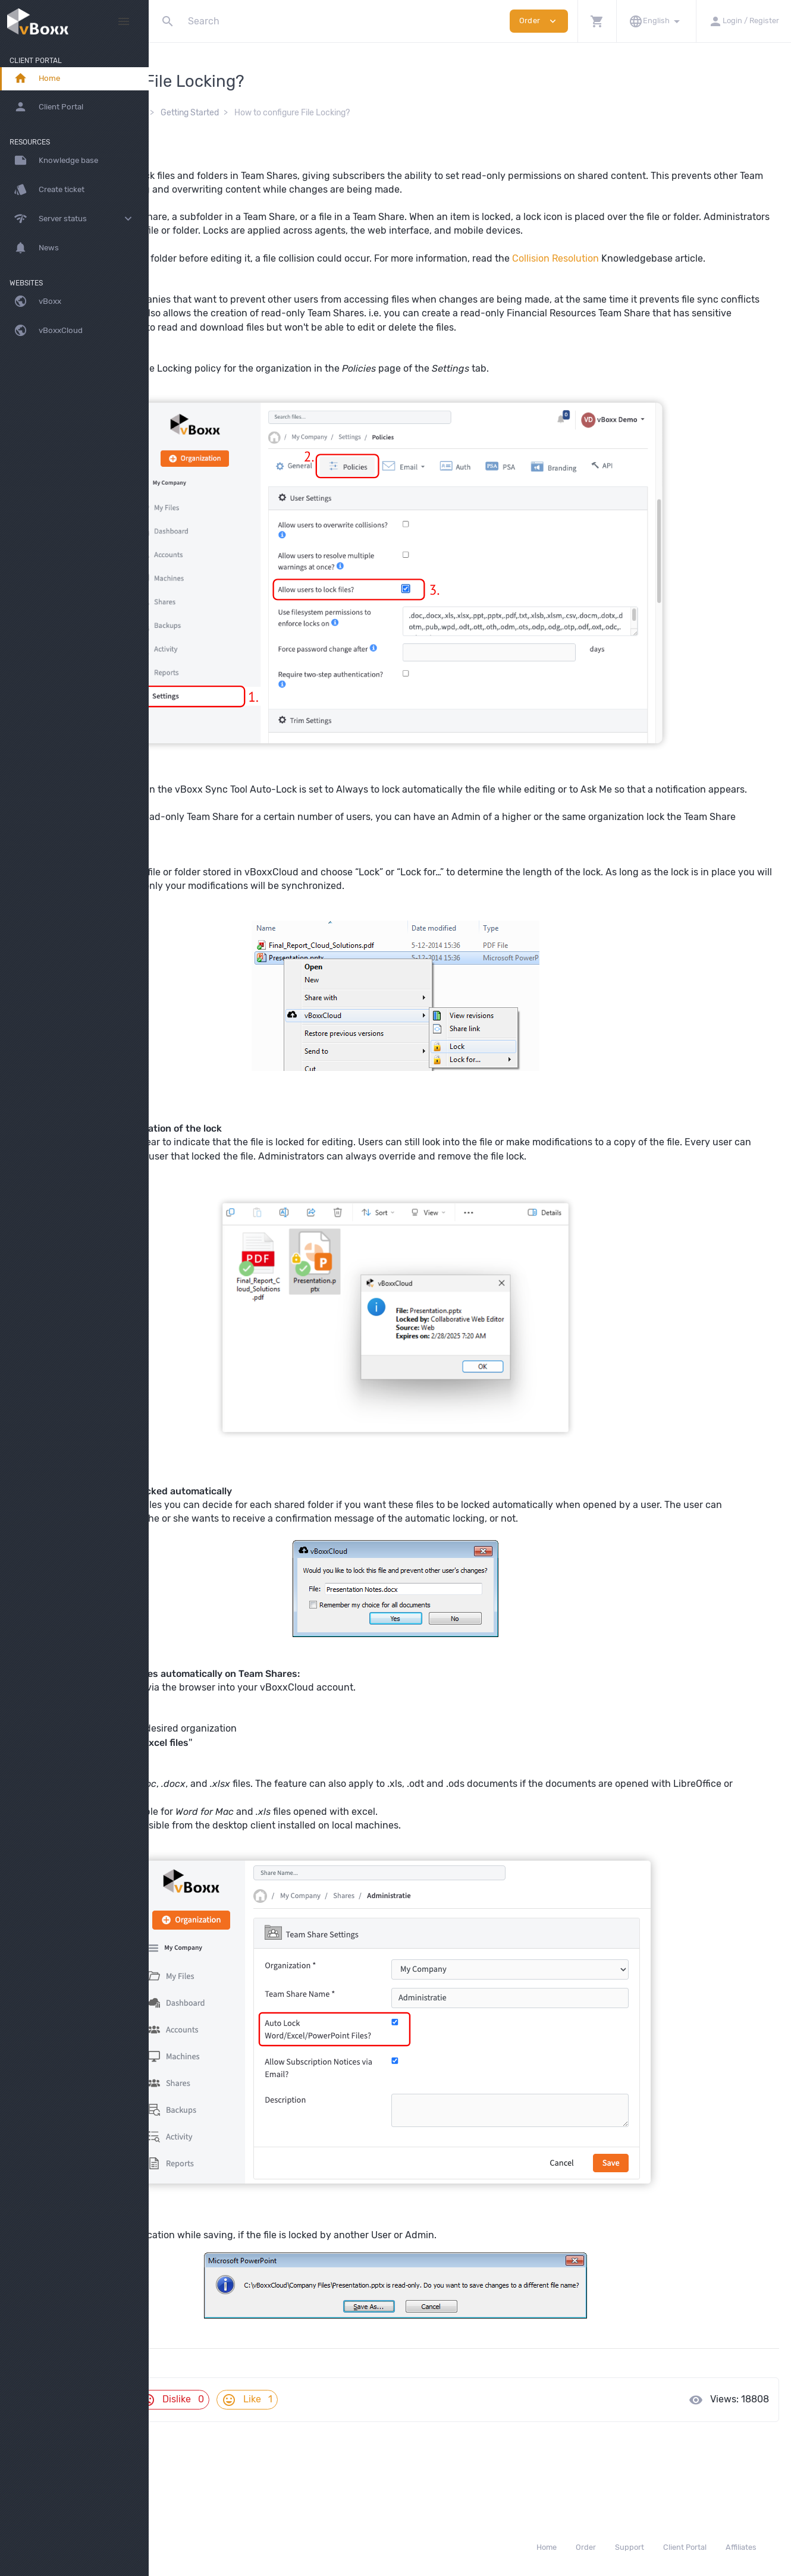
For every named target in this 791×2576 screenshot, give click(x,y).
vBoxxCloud (271, 113)
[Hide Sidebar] (124, 21)
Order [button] (538, 21)
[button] (596, 21)
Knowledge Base (201, 113)
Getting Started (338, 113)
